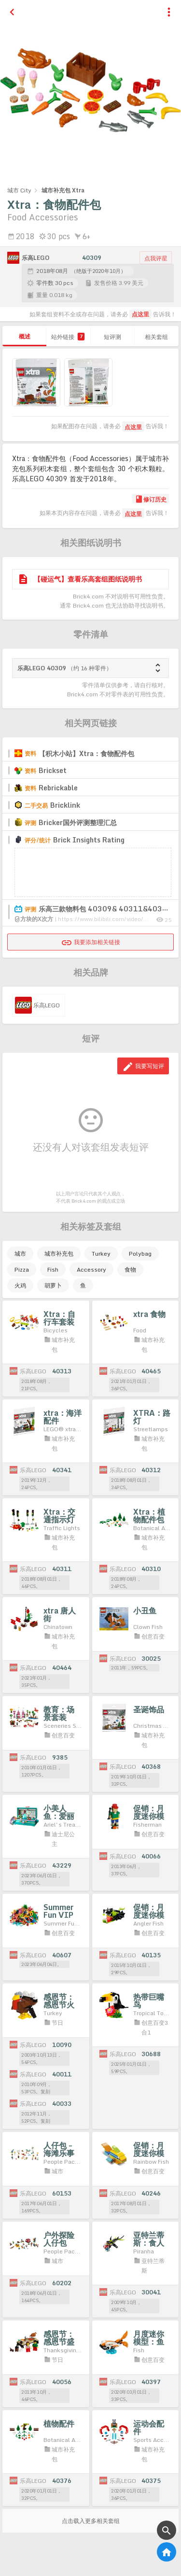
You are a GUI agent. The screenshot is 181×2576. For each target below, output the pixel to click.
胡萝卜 (53, 1285)
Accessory (91, 1269)
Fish (52, 1269)
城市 (20, 1253)
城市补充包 (58, 1253)
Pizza (21, 1269)
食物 (130, 1269)
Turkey (101, 1253)
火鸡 (20, 1285)
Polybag (140, 1253)
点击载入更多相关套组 (91, 2520)
